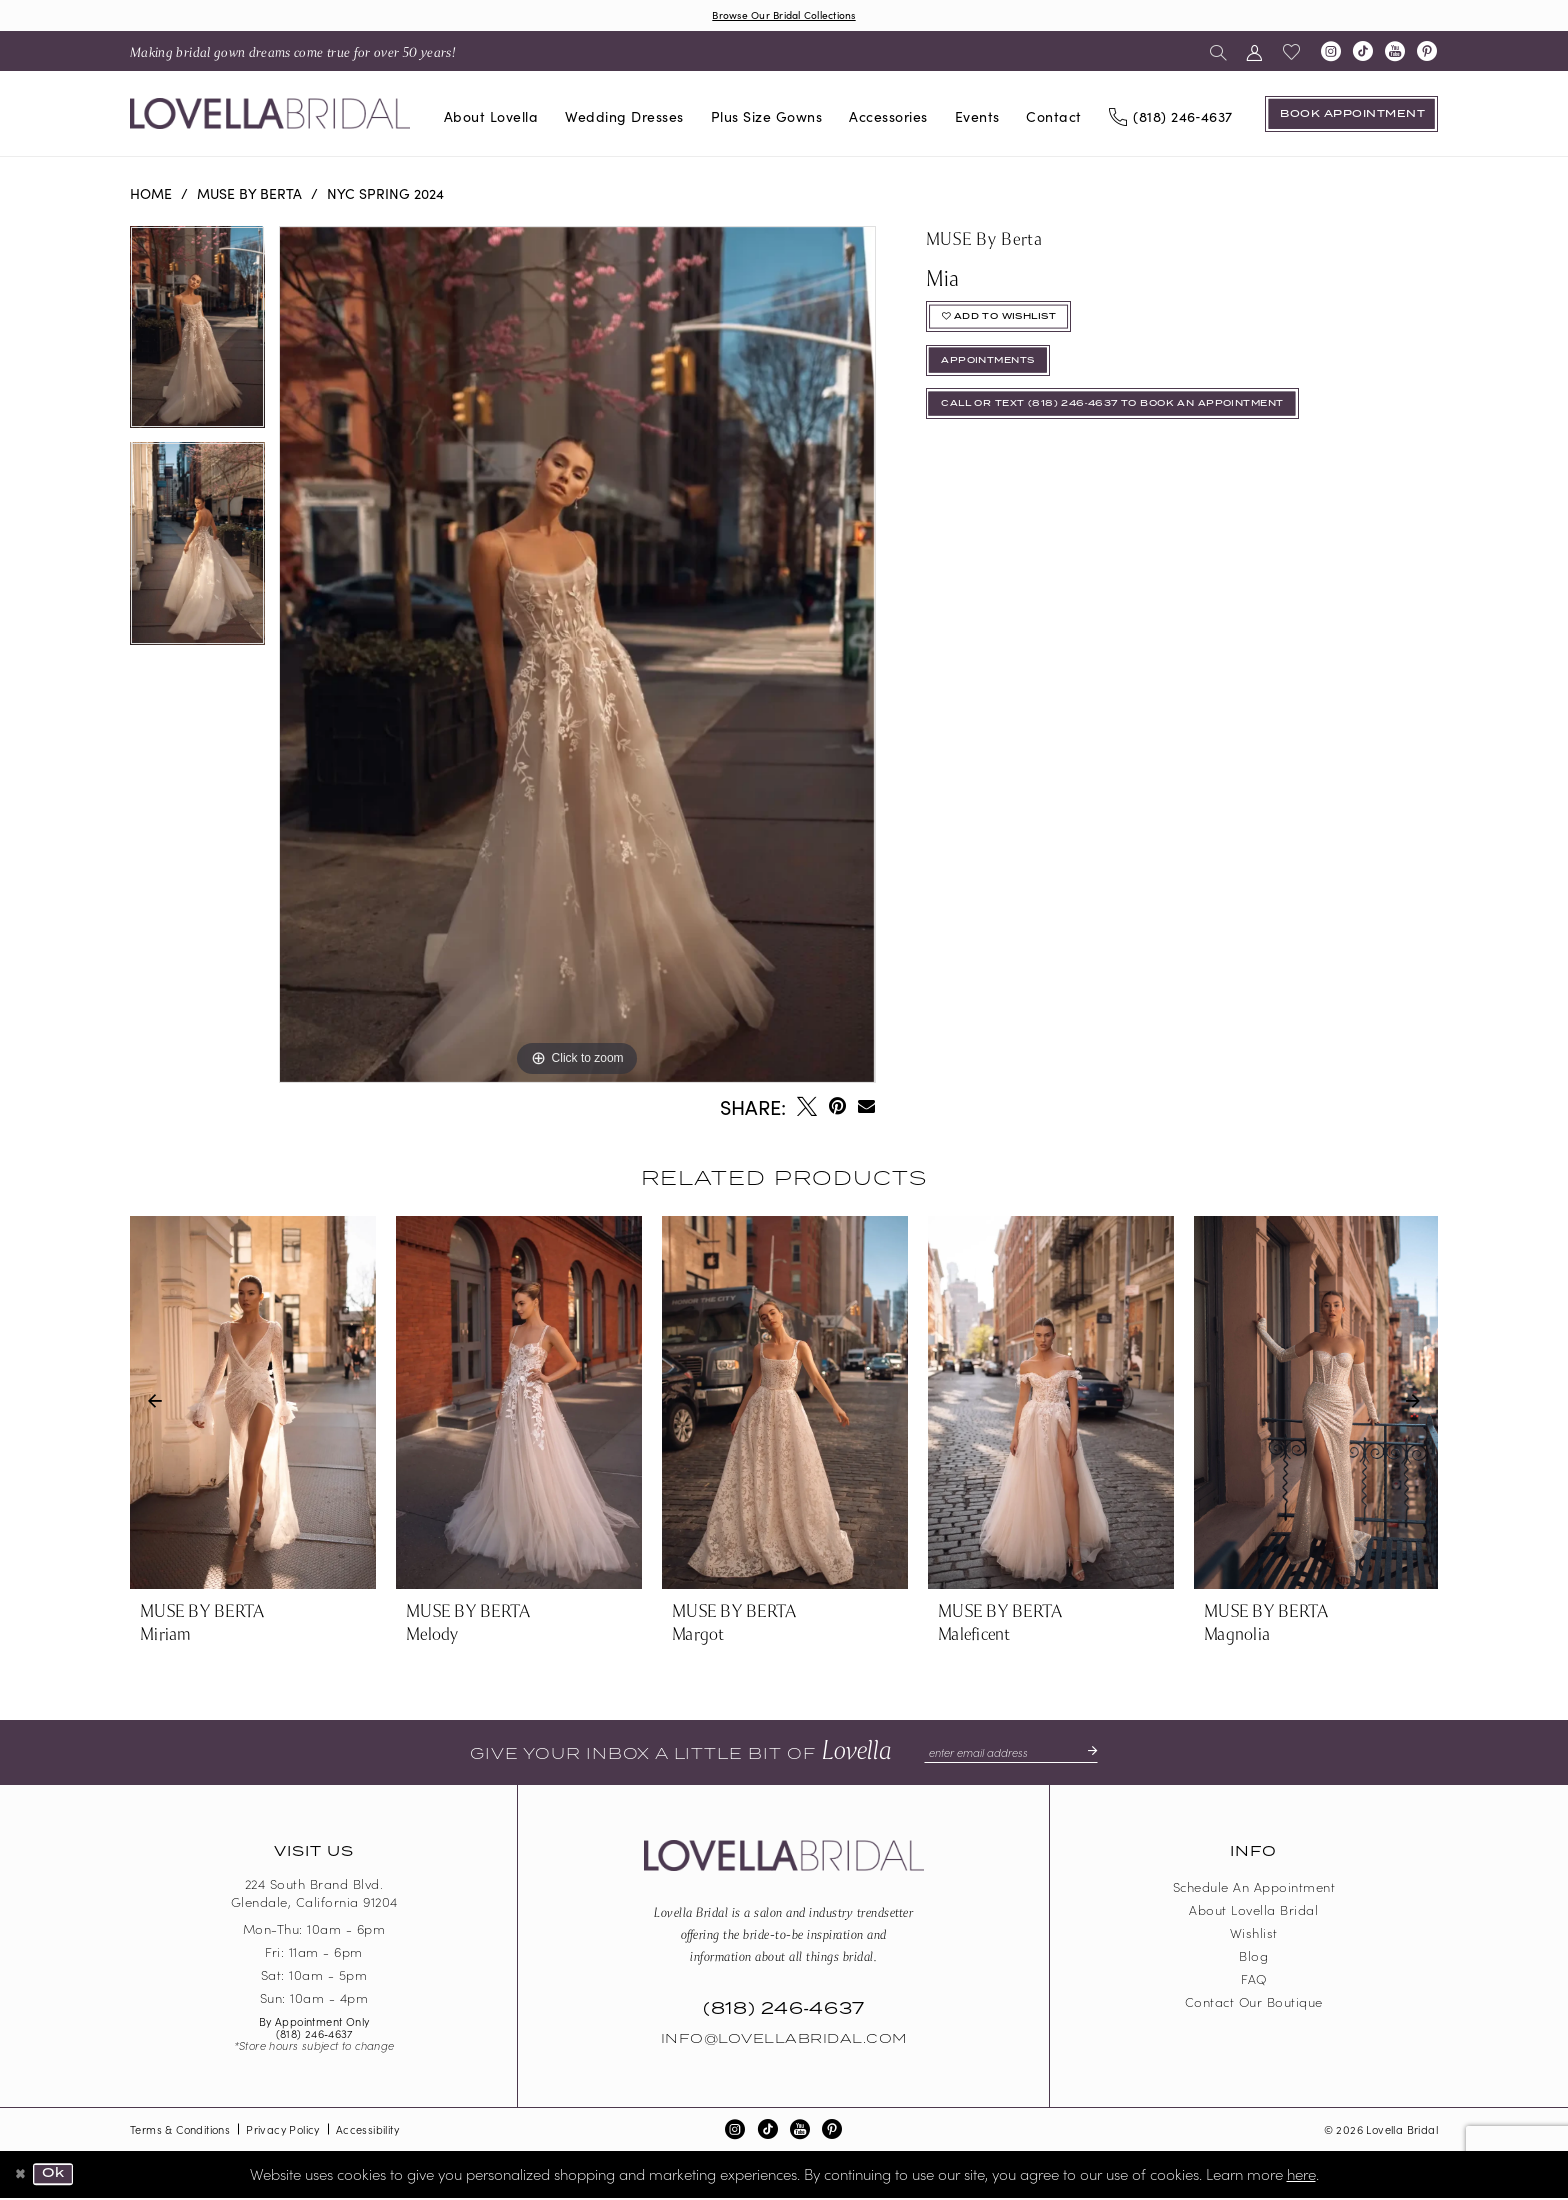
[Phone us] (1170, 117)
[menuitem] (293, 53)
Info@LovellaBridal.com (784, 2042)
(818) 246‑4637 (314, 2036)
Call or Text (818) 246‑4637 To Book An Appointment (1144, 427)
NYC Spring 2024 (385, 195)
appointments (999, 376)
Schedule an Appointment (1254, 1889)
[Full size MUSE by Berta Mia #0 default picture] (577, 656)
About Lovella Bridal (1253, 1912)
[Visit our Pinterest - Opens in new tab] (1427, 54)
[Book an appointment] (1351, 116)
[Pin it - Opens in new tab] (837, 1109)
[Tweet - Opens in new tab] (807, 1109)
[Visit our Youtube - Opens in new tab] (1395, 54)
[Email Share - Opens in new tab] (866, 1108)
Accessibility (367, 2132)
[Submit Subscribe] (1098, 1755)
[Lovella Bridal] (270, 116)
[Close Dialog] (22, 2177)
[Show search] (1218, 53)
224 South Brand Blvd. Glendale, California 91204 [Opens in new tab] (314, 1896)
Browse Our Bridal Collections (784, 15)
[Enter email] (1010, 1755)
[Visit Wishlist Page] (1292, 54)
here (1301, 2175)
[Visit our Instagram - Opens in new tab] (1331, 54)
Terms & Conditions (180, 2132)
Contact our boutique (1254, 2004)
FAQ (1254, 1981)
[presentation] (253, 1405)
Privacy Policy (283, 2132)
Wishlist (1254, 1935)
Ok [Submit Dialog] (60, 2177)
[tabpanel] (197, 336)
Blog (1253, 1958)
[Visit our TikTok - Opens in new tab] (1363, 54)
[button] (1254, 53)
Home (151, 195)
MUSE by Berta (249, 195)
